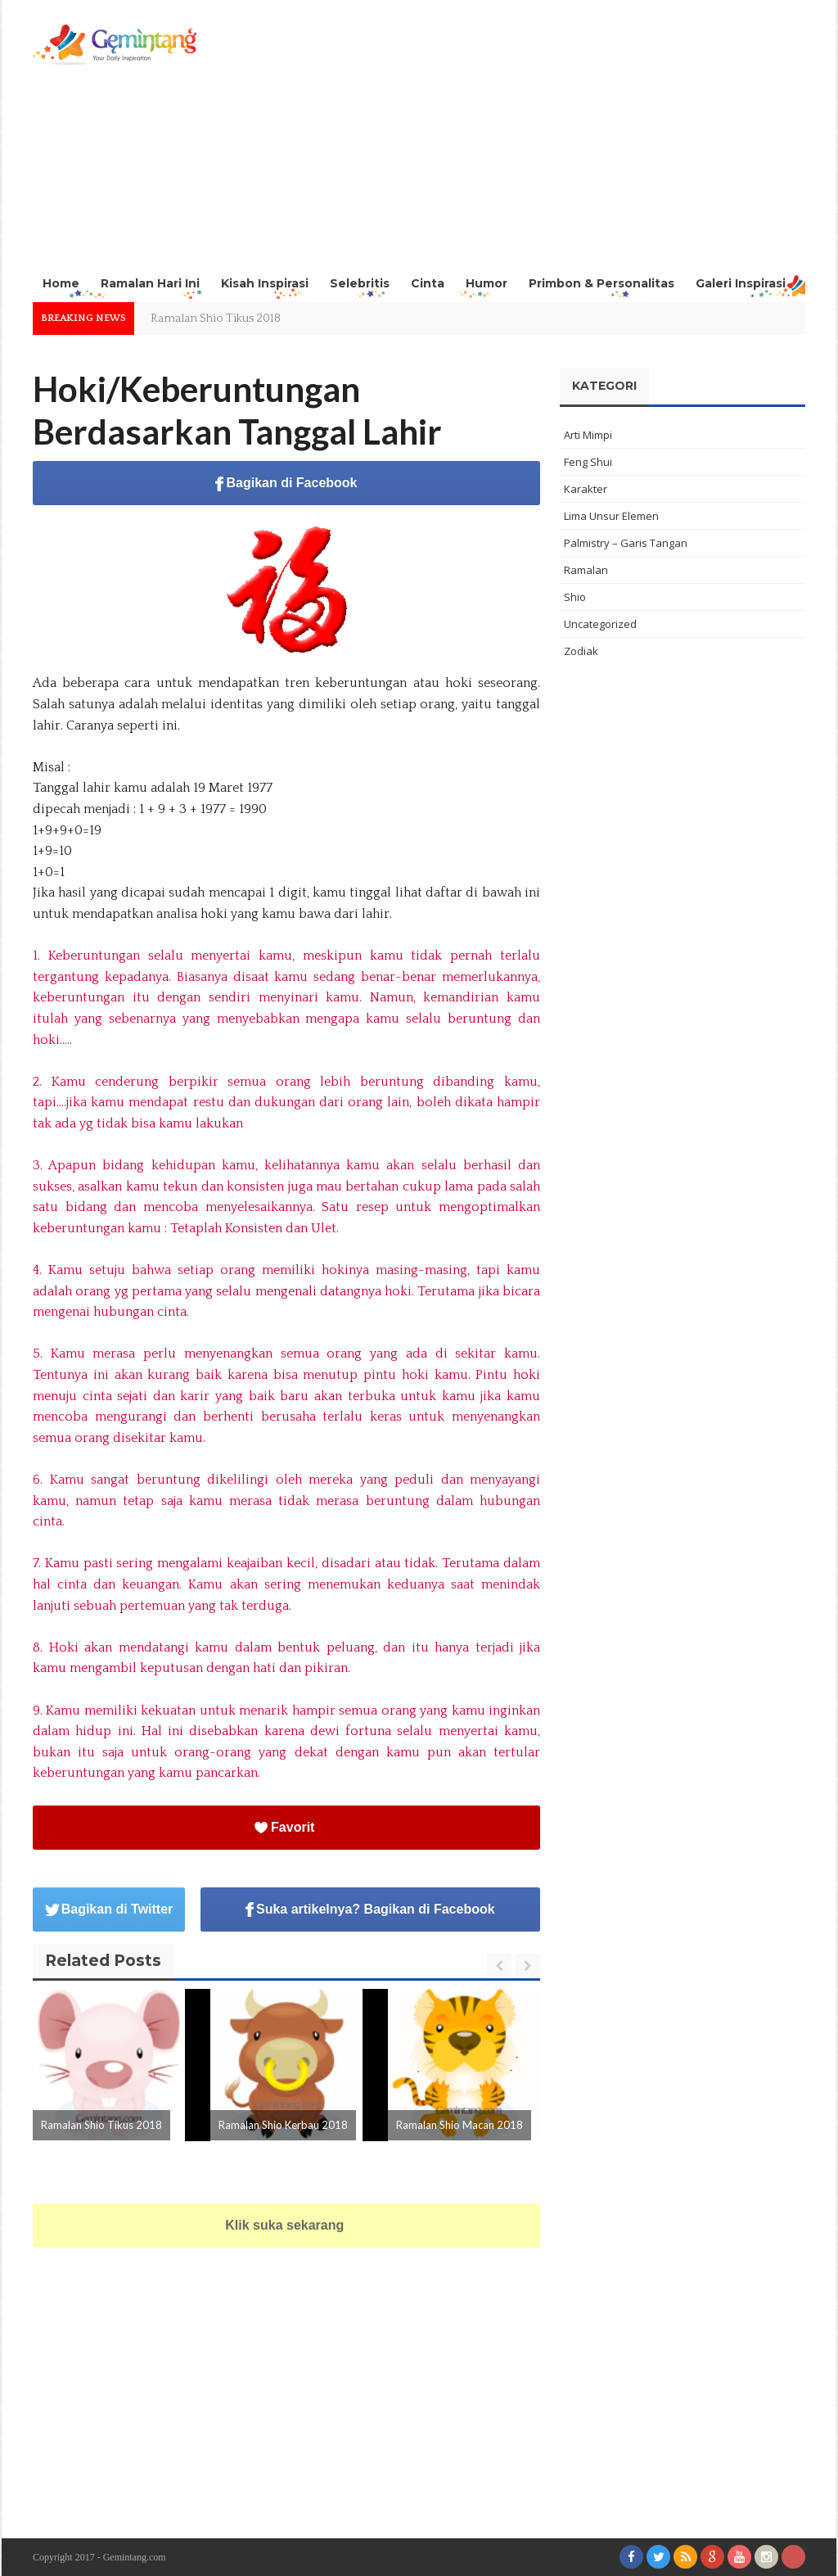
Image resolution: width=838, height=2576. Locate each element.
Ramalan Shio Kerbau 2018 (283, 2124)
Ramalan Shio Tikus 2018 (216, 318)
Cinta (427, 283)
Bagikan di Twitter (109, 1909)
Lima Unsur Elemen (611, 515)
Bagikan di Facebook (286, 483)
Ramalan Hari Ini (150, 283)
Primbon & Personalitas (601, 283)
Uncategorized (600, 624)
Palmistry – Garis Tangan (625, 543)
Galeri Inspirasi (741, 283)
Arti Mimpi (588, 434)
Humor (486, 283)
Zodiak (581, 651)
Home (61, 283)
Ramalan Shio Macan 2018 (459, 2124)
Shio (575, 597)
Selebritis (360, 283)
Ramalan (586, 570)
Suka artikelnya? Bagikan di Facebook (370, 1910)
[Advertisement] (507, 139)
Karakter (585, 488)
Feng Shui (588, 461)
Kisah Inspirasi (265, 283)
